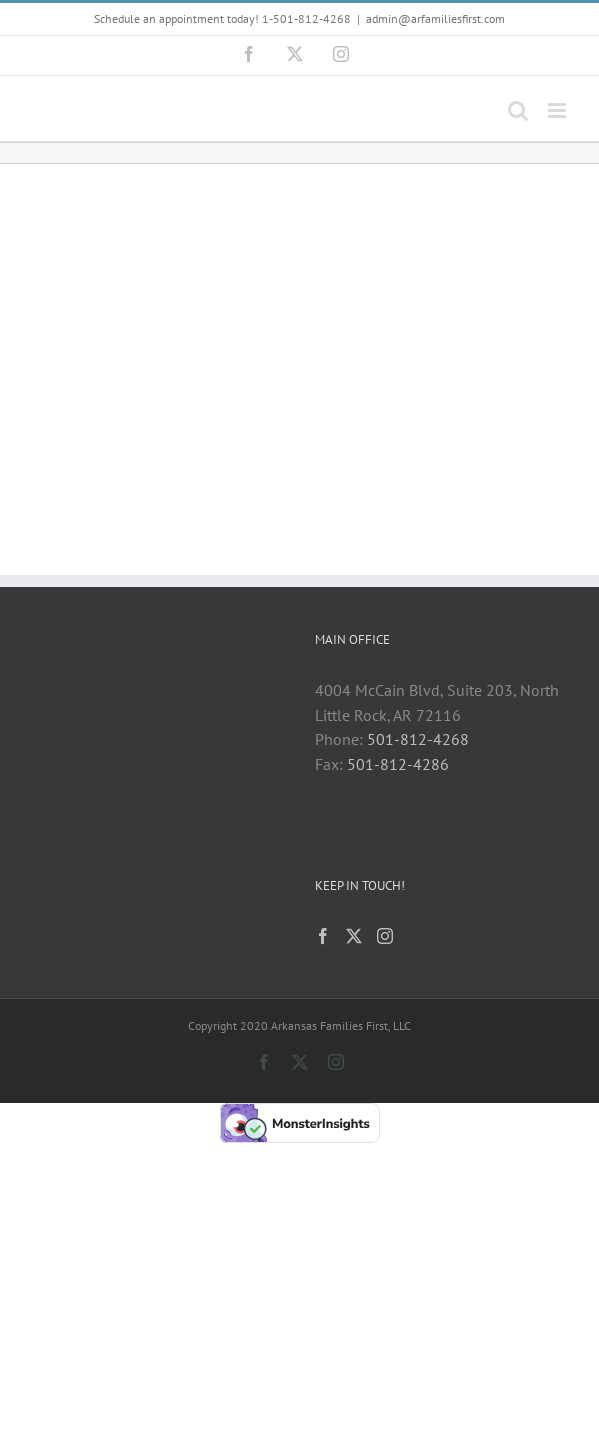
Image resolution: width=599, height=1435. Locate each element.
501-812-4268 (418, 739)
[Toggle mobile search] (518, 110)
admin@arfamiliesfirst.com (435, 18)
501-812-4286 (398, 764)
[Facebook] (323, 936)
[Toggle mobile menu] (558, 110)
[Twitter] (354, 936)
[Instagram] (385, 936)
